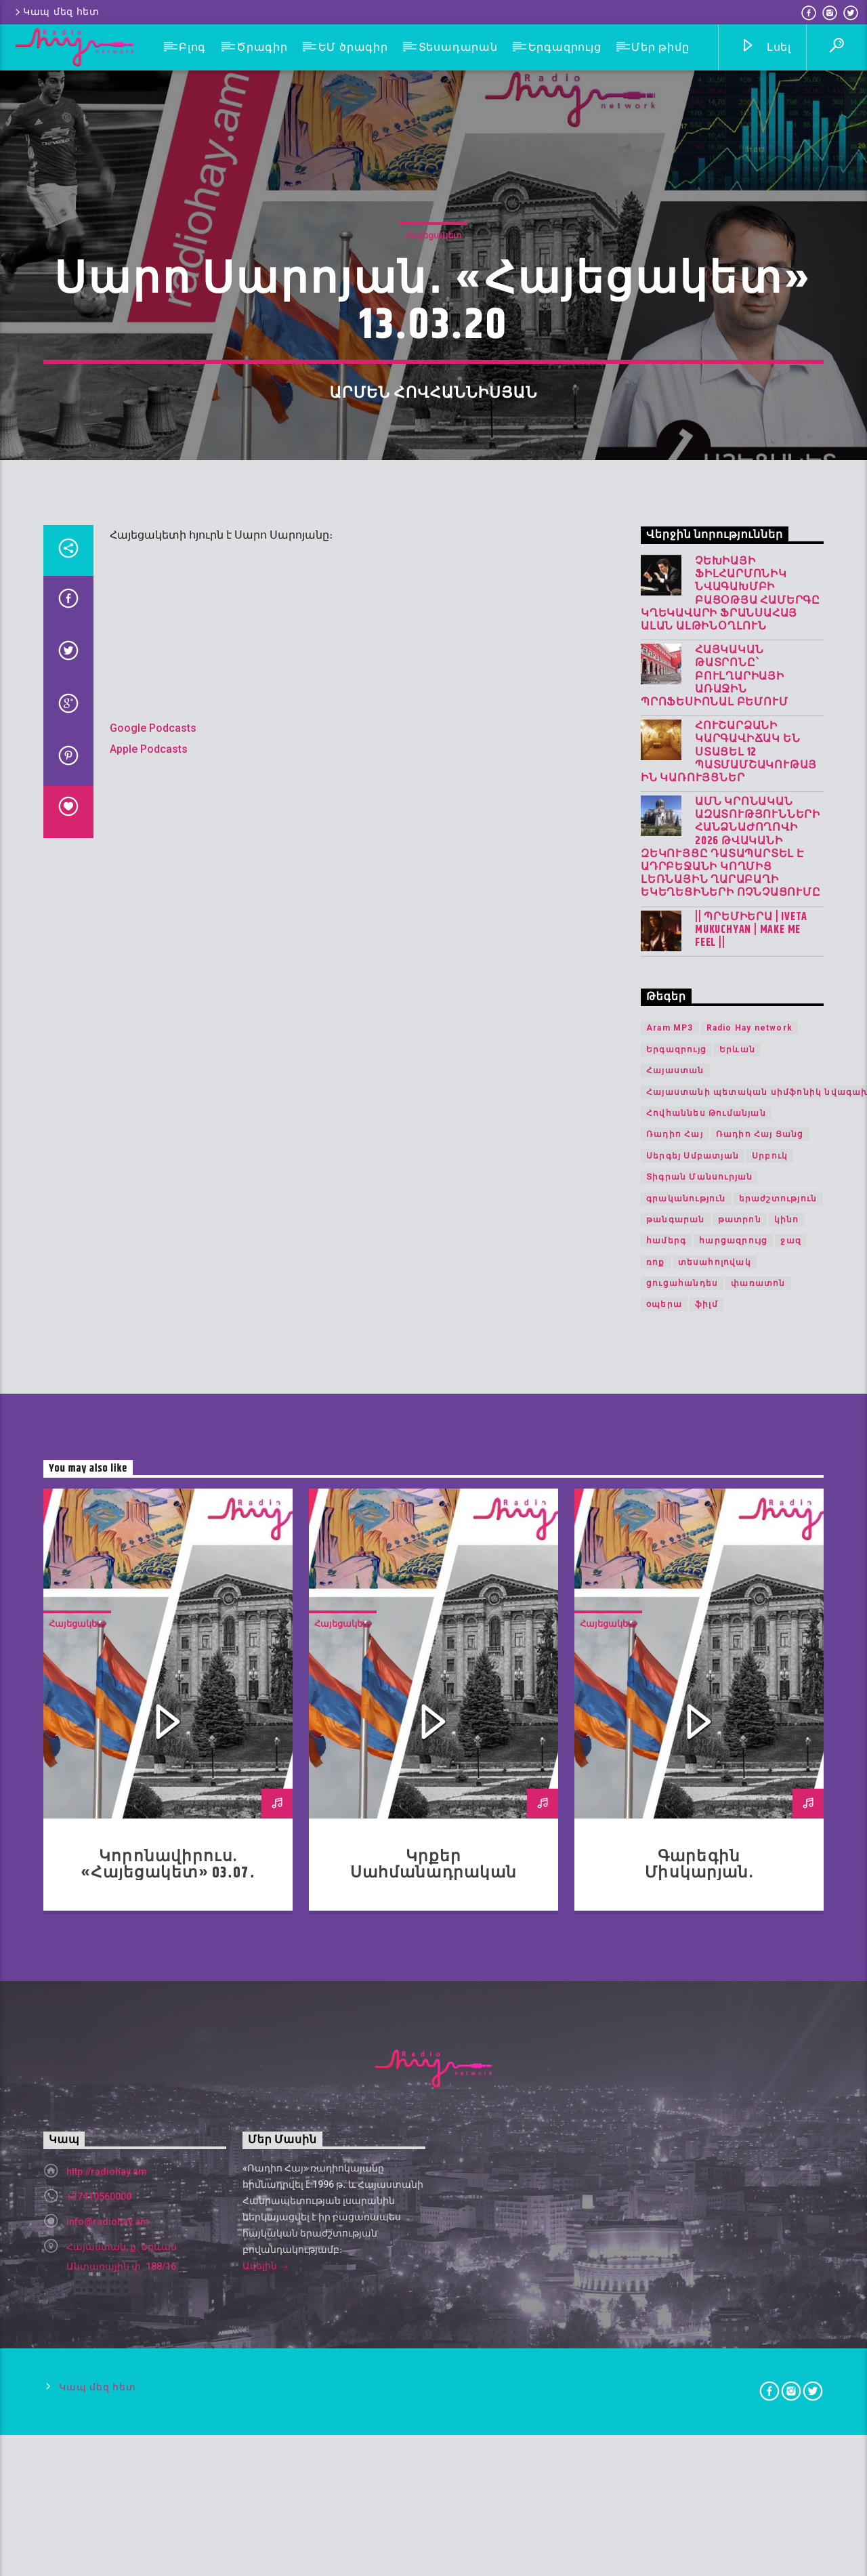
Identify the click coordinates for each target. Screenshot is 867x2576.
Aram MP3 (670, 1652)
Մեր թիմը (660, 47)
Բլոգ (192, 47)
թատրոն (739, 1844)
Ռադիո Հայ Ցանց (760, 1759)
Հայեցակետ (433, 521)
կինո (786, 1844)
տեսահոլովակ (714, 1886)
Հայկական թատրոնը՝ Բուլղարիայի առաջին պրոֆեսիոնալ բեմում (714, 1300)
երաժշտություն (778, 1822)
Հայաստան (675, 1695)
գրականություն (686, 1822)
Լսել (765, 48)
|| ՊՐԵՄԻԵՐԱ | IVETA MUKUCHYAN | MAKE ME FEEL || (751, 1554)
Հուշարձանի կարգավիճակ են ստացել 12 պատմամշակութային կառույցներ (729, 1376)
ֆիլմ (706, 1929)
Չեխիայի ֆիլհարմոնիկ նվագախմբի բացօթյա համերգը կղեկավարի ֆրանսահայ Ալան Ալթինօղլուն (730, 1219)
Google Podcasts (153, 1352)
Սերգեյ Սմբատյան (692, 1780)
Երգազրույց (564, 47)
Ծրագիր (262, 47)
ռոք (655, 1886)
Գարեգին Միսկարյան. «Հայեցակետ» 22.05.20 (699, 2498)
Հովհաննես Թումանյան (706, 1738)
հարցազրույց (733, 1865)
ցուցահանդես (682, 1908)
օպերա (664, 1929)
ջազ (790, 1865)
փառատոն (758, 1908)
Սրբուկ (770, 1780)
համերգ (666, 1865)
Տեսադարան (458, 47)
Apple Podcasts (149, 1373)
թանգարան (675, 1844)
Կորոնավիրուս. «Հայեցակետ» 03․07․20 (168, 2498)
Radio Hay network (749, 1652)
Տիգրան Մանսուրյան (699, 1801)
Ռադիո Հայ (674, 1759)
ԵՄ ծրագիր (353, 47)
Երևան (737, 1674)
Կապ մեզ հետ (56, 12)
